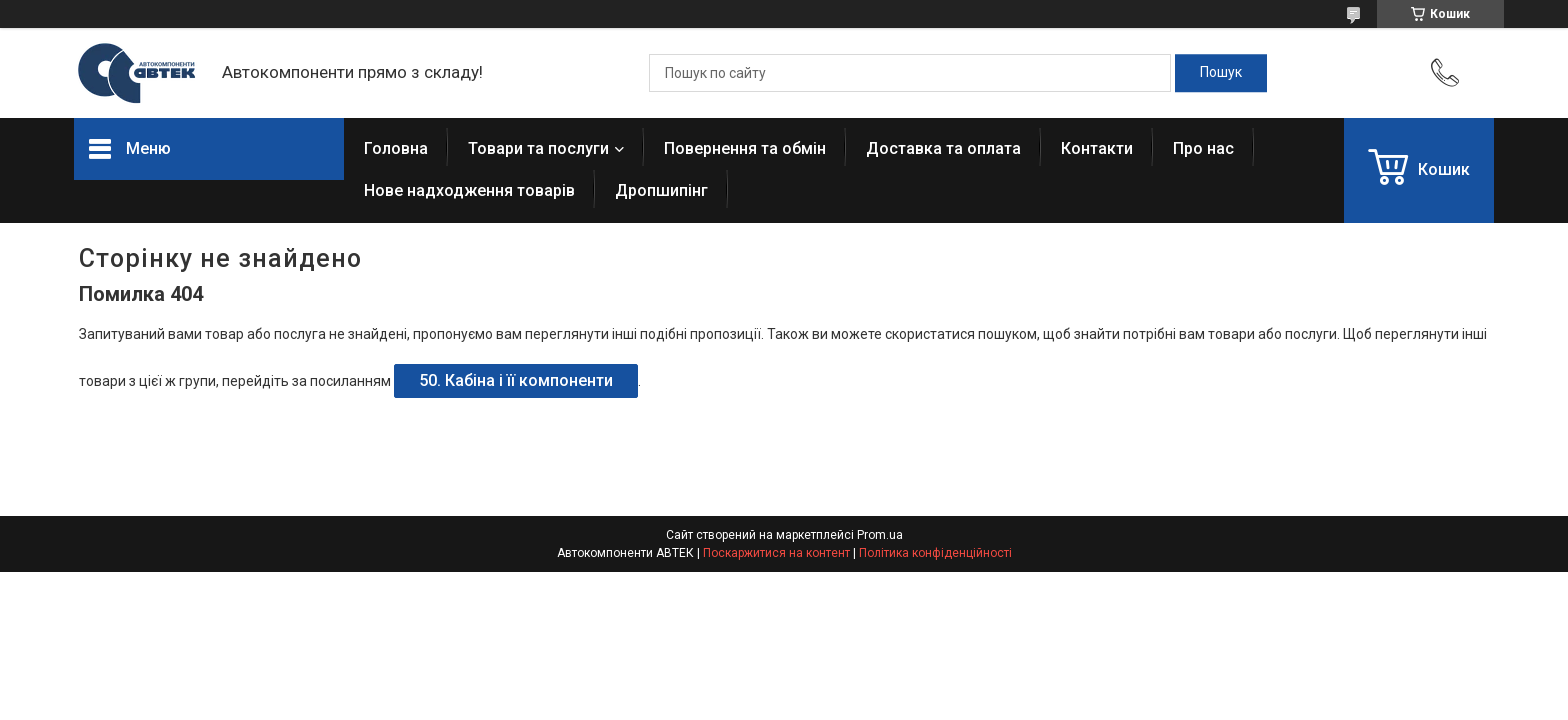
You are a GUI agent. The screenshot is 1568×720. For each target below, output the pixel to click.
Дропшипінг (661, 190)
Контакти (1097, 148)
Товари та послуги (538, 148)
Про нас (1203, 148)
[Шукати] (1221, 73)
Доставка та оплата (943, 148)
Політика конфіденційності (935, 553)
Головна (396, 148)
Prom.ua (880, 535)
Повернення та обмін (745, 148)
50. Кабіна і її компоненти (516, 380)
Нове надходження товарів (469, 190)
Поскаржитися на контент (776, 553)
